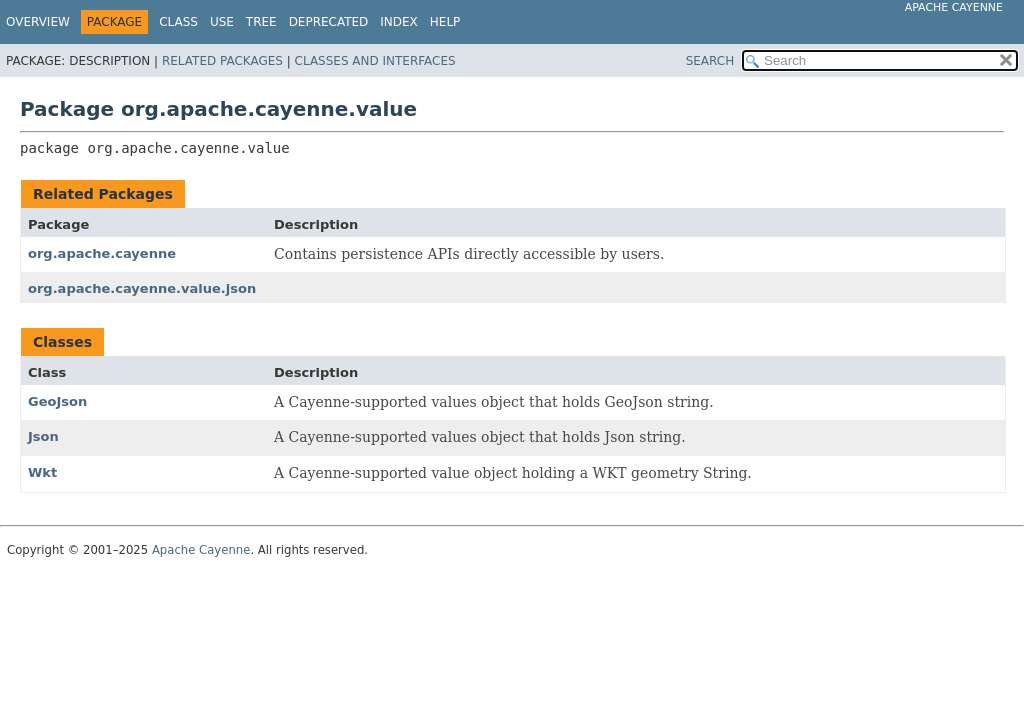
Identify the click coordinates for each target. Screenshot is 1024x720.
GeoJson (57, 401)
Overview (38, 22)
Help (445, 22)
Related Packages (222, 61)
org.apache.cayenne (102, 253)
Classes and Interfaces (375, 61)
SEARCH (710, 61)
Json (43, 436)
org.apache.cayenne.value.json (142, 288)
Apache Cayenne (954, 7)
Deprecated (329, 22)
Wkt (42, 472)
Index (399, 22)
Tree (261, 22)
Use (222, 22)
